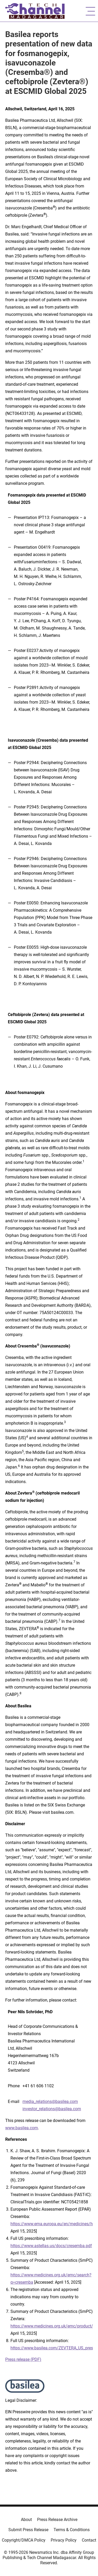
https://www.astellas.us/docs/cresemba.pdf (51, 2245)
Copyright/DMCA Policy (23, 2540)
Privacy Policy (64, 2540)
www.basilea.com (21, 2127)
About (26, 2519)
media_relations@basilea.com (50, 2101)
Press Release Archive (57, 2519)
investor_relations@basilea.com (51, 2108)
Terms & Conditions (72, 2529)
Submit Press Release (28, 2529)
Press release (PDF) (23, 2359)
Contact (89, 2540)
